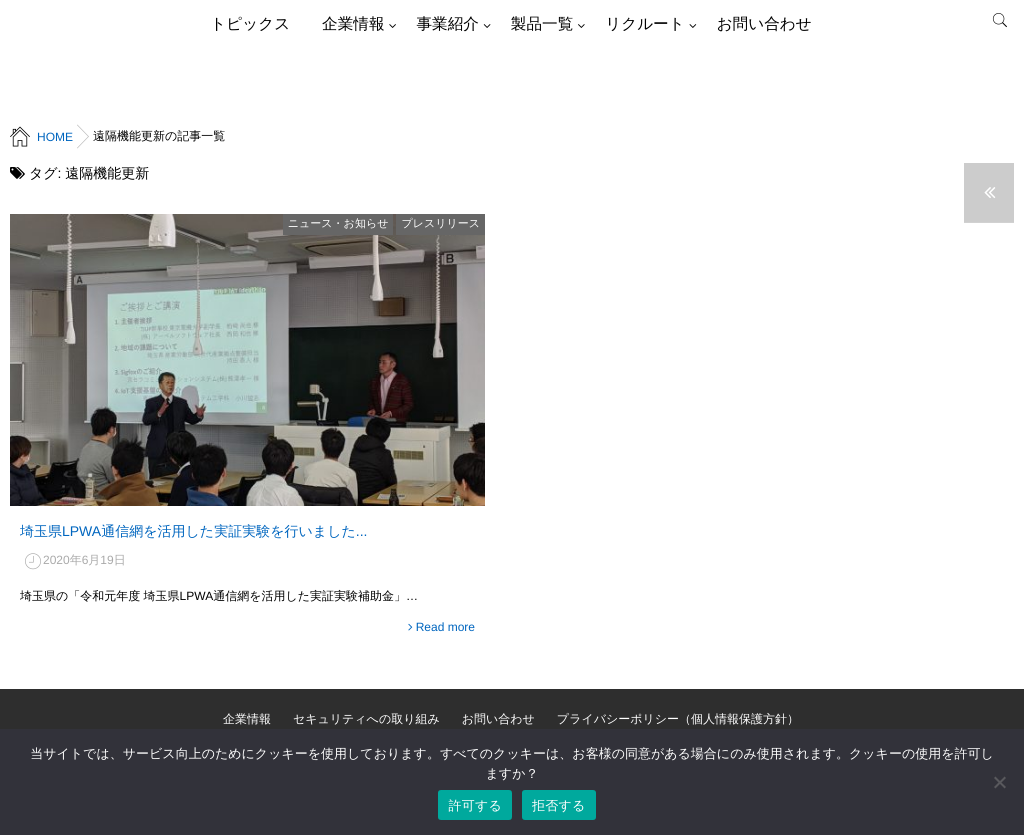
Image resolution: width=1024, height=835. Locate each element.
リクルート (644, 24)
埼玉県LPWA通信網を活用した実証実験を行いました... (193, 531)
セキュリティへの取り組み (366, 719)
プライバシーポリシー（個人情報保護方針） (678, 719)
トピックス (250, 24)
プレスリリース (440, 224)
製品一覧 (542, 24)
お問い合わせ (764, 24)
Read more (445, 627)
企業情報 (353, 24)
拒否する (559, 805)
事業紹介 (447, 24)
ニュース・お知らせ (338, 224)
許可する (475, 805)
